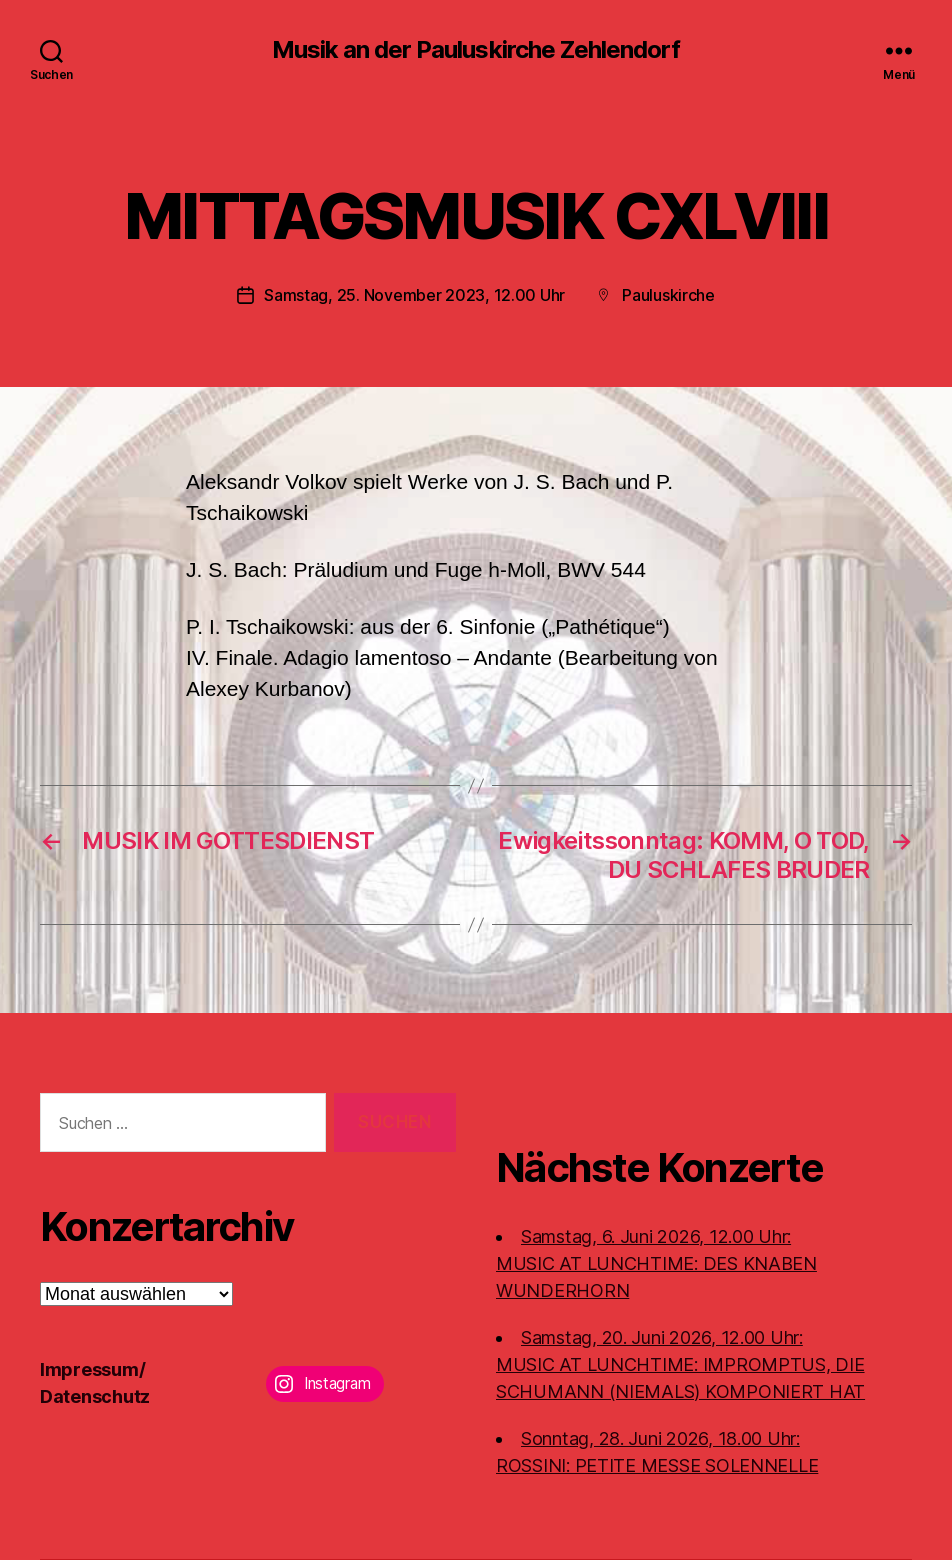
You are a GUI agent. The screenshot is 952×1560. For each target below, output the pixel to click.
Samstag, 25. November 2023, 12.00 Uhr (414, 295)
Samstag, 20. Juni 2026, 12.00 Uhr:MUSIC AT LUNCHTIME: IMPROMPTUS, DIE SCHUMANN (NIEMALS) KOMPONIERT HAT (680, 1364)
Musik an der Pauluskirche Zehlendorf (475, 50)
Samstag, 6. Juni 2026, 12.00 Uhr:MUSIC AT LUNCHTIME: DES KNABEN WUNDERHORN (656, 1263)
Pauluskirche (668, 295)
